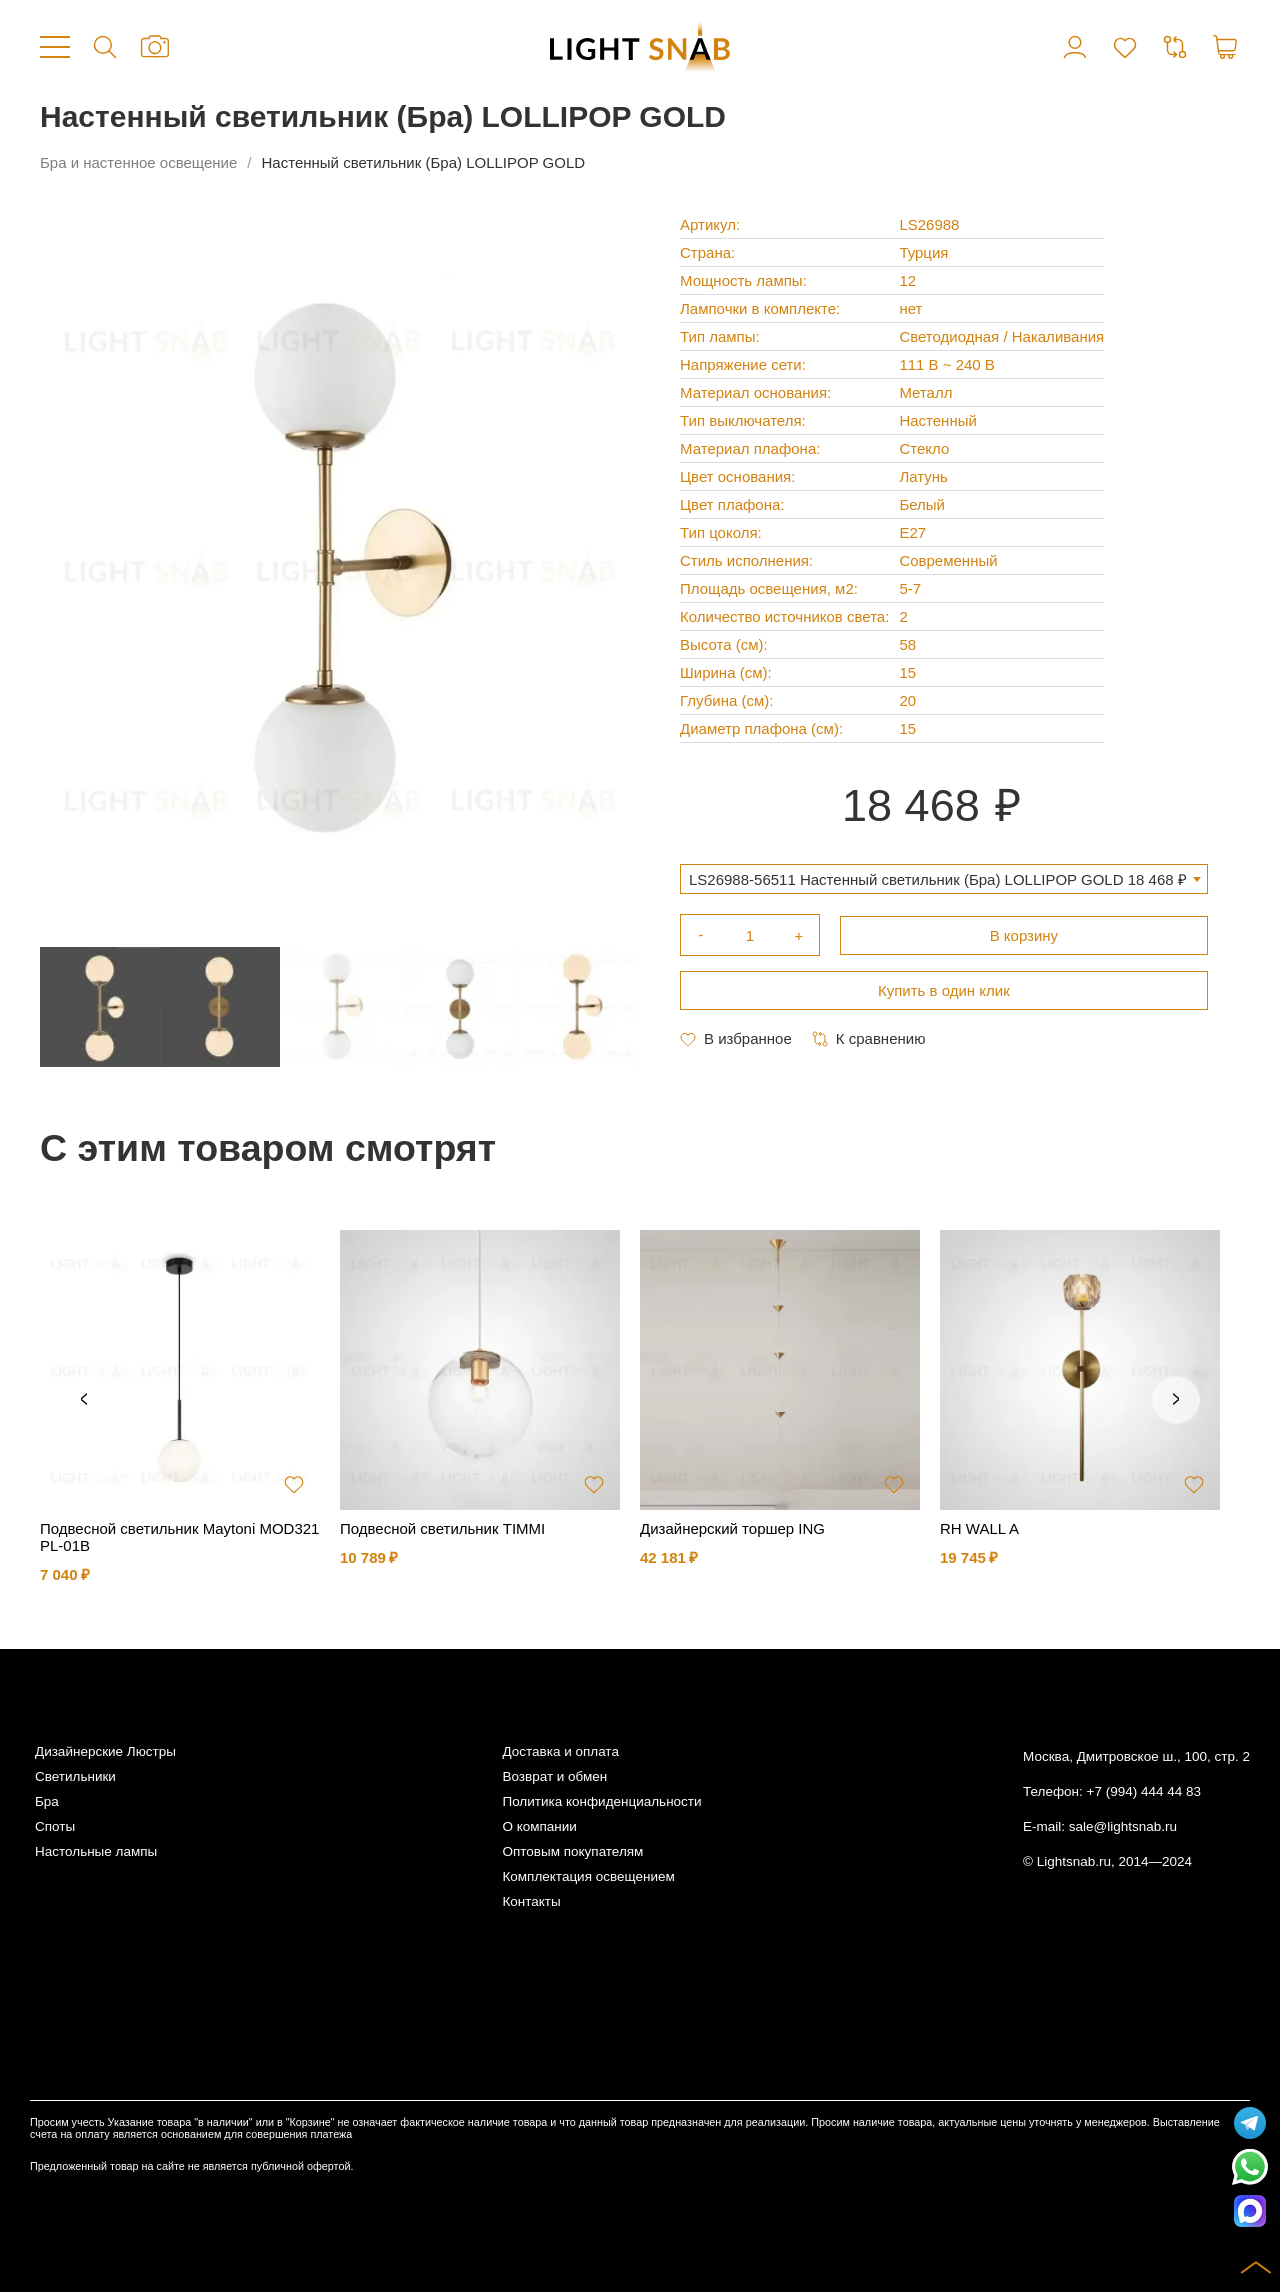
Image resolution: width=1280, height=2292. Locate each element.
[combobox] (944, 879)
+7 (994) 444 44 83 (1144, 1791)
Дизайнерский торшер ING (732, 1528)
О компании (539, 1826)
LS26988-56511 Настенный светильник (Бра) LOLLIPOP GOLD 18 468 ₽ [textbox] (938, 879)
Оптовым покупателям (572, 1851)
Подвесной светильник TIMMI (442, 1528)
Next (1176, 1400)
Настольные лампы (96, 1851)
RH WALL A (979, 1528)
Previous (84, 1400)
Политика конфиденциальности (601, 1801)
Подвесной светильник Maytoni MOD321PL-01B (179, 1537)
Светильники (75, 1776)
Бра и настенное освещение (138, 162)
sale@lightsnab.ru (1123, 1826)
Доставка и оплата (560, 1751)
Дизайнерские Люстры (105, 1751)
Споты (55, 1826)
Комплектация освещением (588, 1876)
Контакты (531, 1901)
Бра (47, 1801)
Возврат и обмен (554, 1776)
